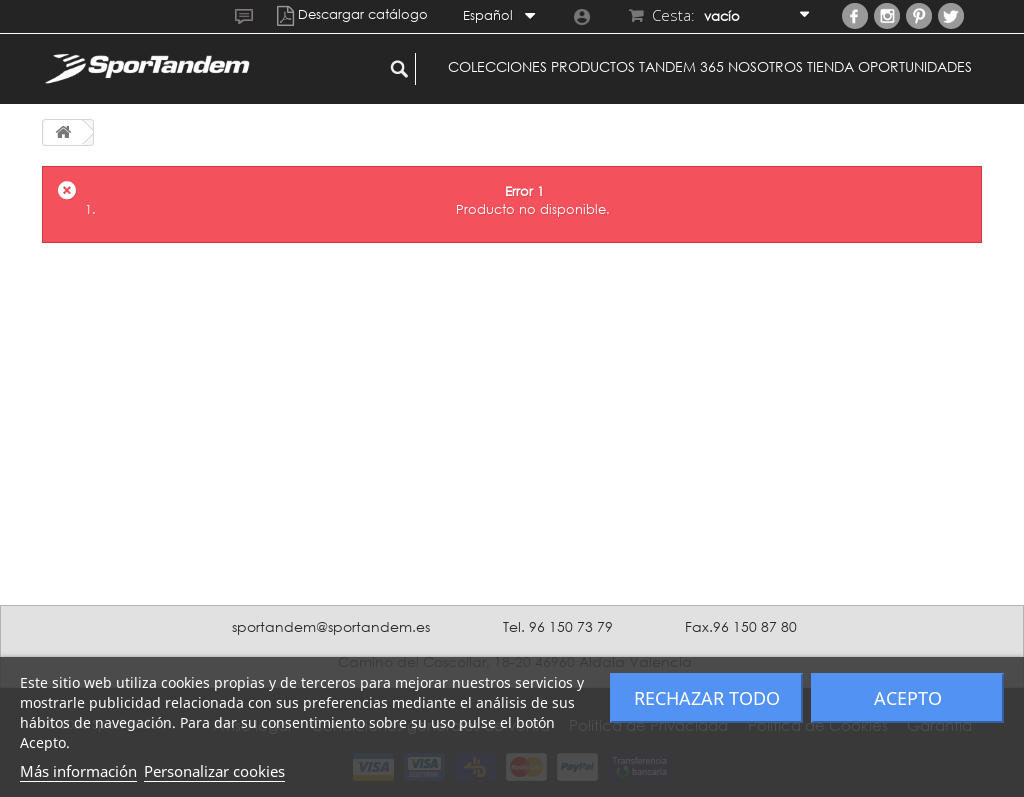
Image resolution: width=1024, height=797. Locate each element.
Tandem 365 (681, 66)
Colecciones (497, 66)
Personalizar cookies (214, 771)
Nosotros (765, 66)
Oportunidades (915, 66)
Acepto (908, 698)
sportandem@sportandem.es (331, 626)
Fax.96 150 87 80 (741, 626)
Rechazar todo (707, 698)
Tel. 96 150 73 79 (558, 626)
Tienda (830, 66)
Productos (593, 66)
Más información (78, 771)
